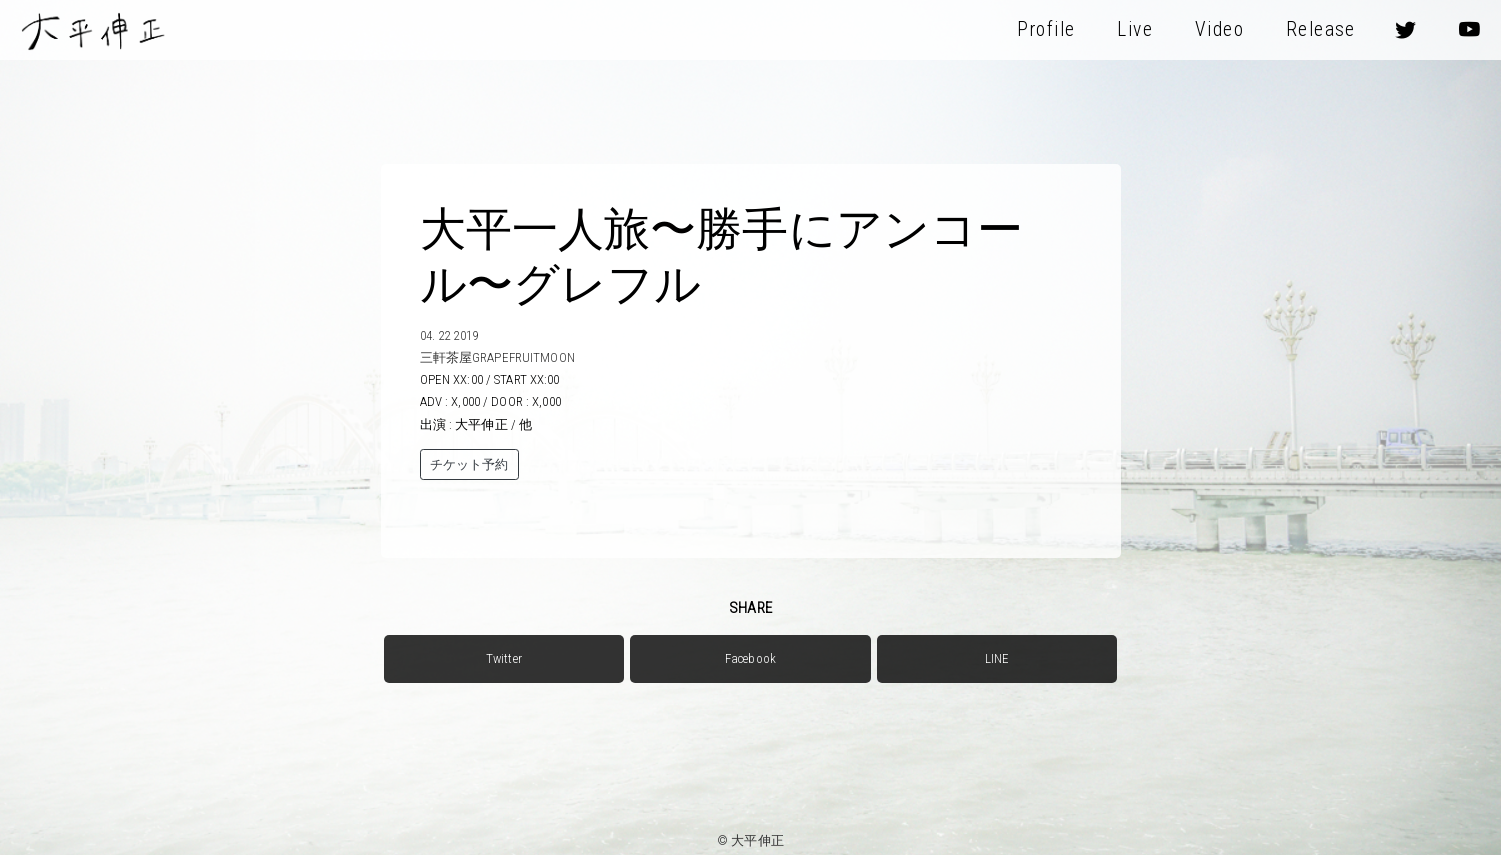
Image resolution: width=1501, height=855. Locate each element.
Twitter (504, 658)
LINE (997, 658)
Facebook (750, 658)
